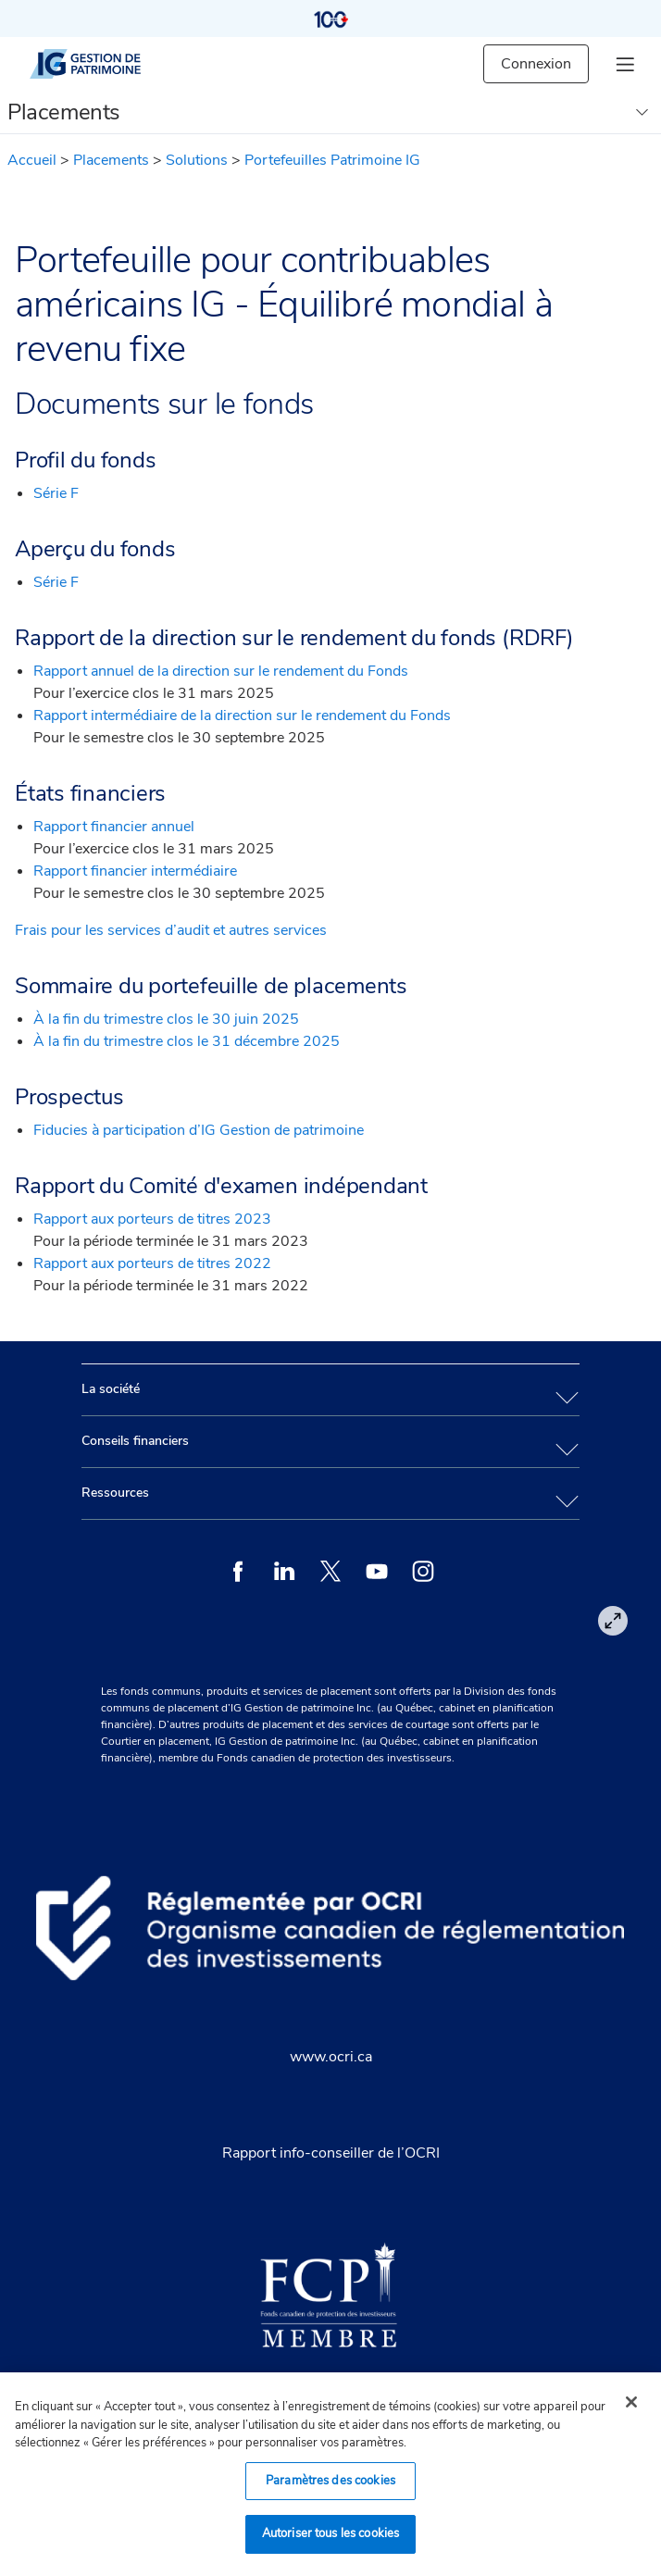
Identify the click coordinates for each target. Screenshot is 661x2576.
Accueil (31, 160)
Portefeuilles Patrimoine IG (332, 160)
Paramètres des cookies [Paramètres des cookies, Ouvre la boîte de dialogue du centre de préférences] (330, 2480)
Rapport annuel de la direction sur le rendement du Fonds (220, 671)
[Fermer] (631, 2402)
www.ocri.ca (331, 2057)
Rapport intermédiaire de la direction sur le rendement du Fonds (242, 715)
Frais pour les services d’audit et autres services (171, 930)
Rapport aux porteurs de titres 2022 (152, 1263)
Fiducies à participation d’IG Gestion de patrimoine (198, 1130)
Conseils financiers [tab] (135, 1441)
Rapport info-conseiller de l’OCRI (331, 2153)
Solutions (197, 160)
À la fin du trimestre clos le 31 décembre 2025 (186, 1041)
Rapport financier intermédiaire (135, 871)
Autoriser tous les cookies (330, 2533)
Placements (111, 160)
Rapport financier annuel (113, 826)
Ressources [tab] (115, 1492)
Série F (56, 493)
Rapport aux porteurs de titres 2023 (152, 1219)
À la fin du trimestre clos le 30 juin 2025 (166, 1019)
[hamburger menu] (625, 64)
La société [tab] (110, 1389)
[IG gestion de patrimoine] (101, 64)
